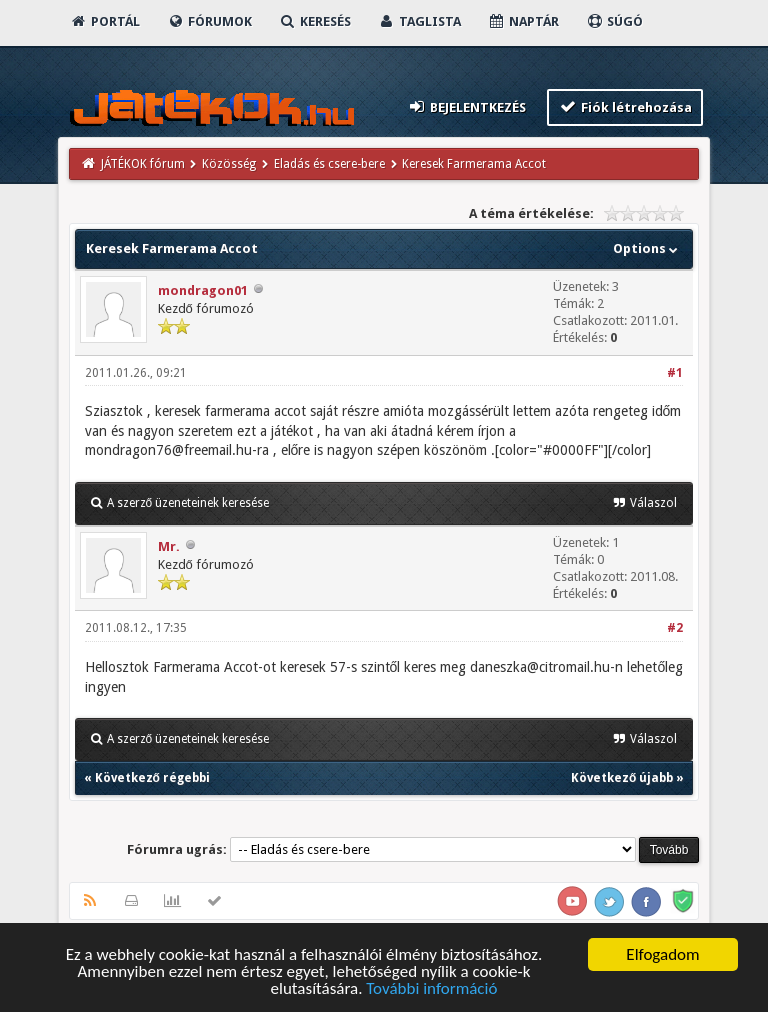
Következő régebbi (152, 778)
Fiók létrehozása (625, 106)
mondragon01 (203, 290)
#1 (675, 373)
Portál (105, 21)
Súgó (614, 21)
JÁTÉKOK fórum (143, 164)
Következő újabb (622, 778)
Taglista (419, 21)
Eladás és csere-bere (329, 164)
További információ (431, 989)
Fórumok (209, 21)
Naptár (523, 21)
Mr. (169, 546)
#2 (675, 628)
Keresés (315, 21)
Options (647, 248)
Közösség (229, 164)
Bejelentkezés (466, 106)
